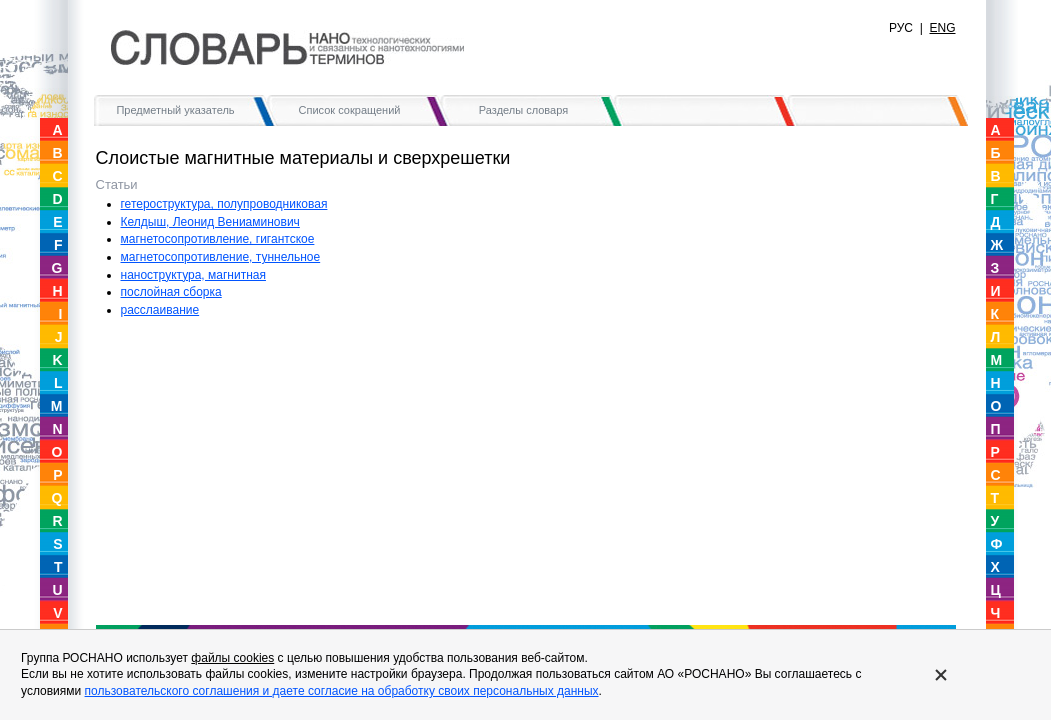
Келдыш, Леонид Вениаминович (210, 222)
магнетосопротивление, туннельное (221, 257)
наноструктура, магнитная (193, 275)
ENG (942, 28)
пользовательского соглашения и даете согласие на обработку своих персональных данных (342, 691)
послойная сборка (171, 292)
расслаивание (160, 310)
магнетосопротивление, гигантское (218, 239)
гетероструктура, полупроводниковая (224, 204)
